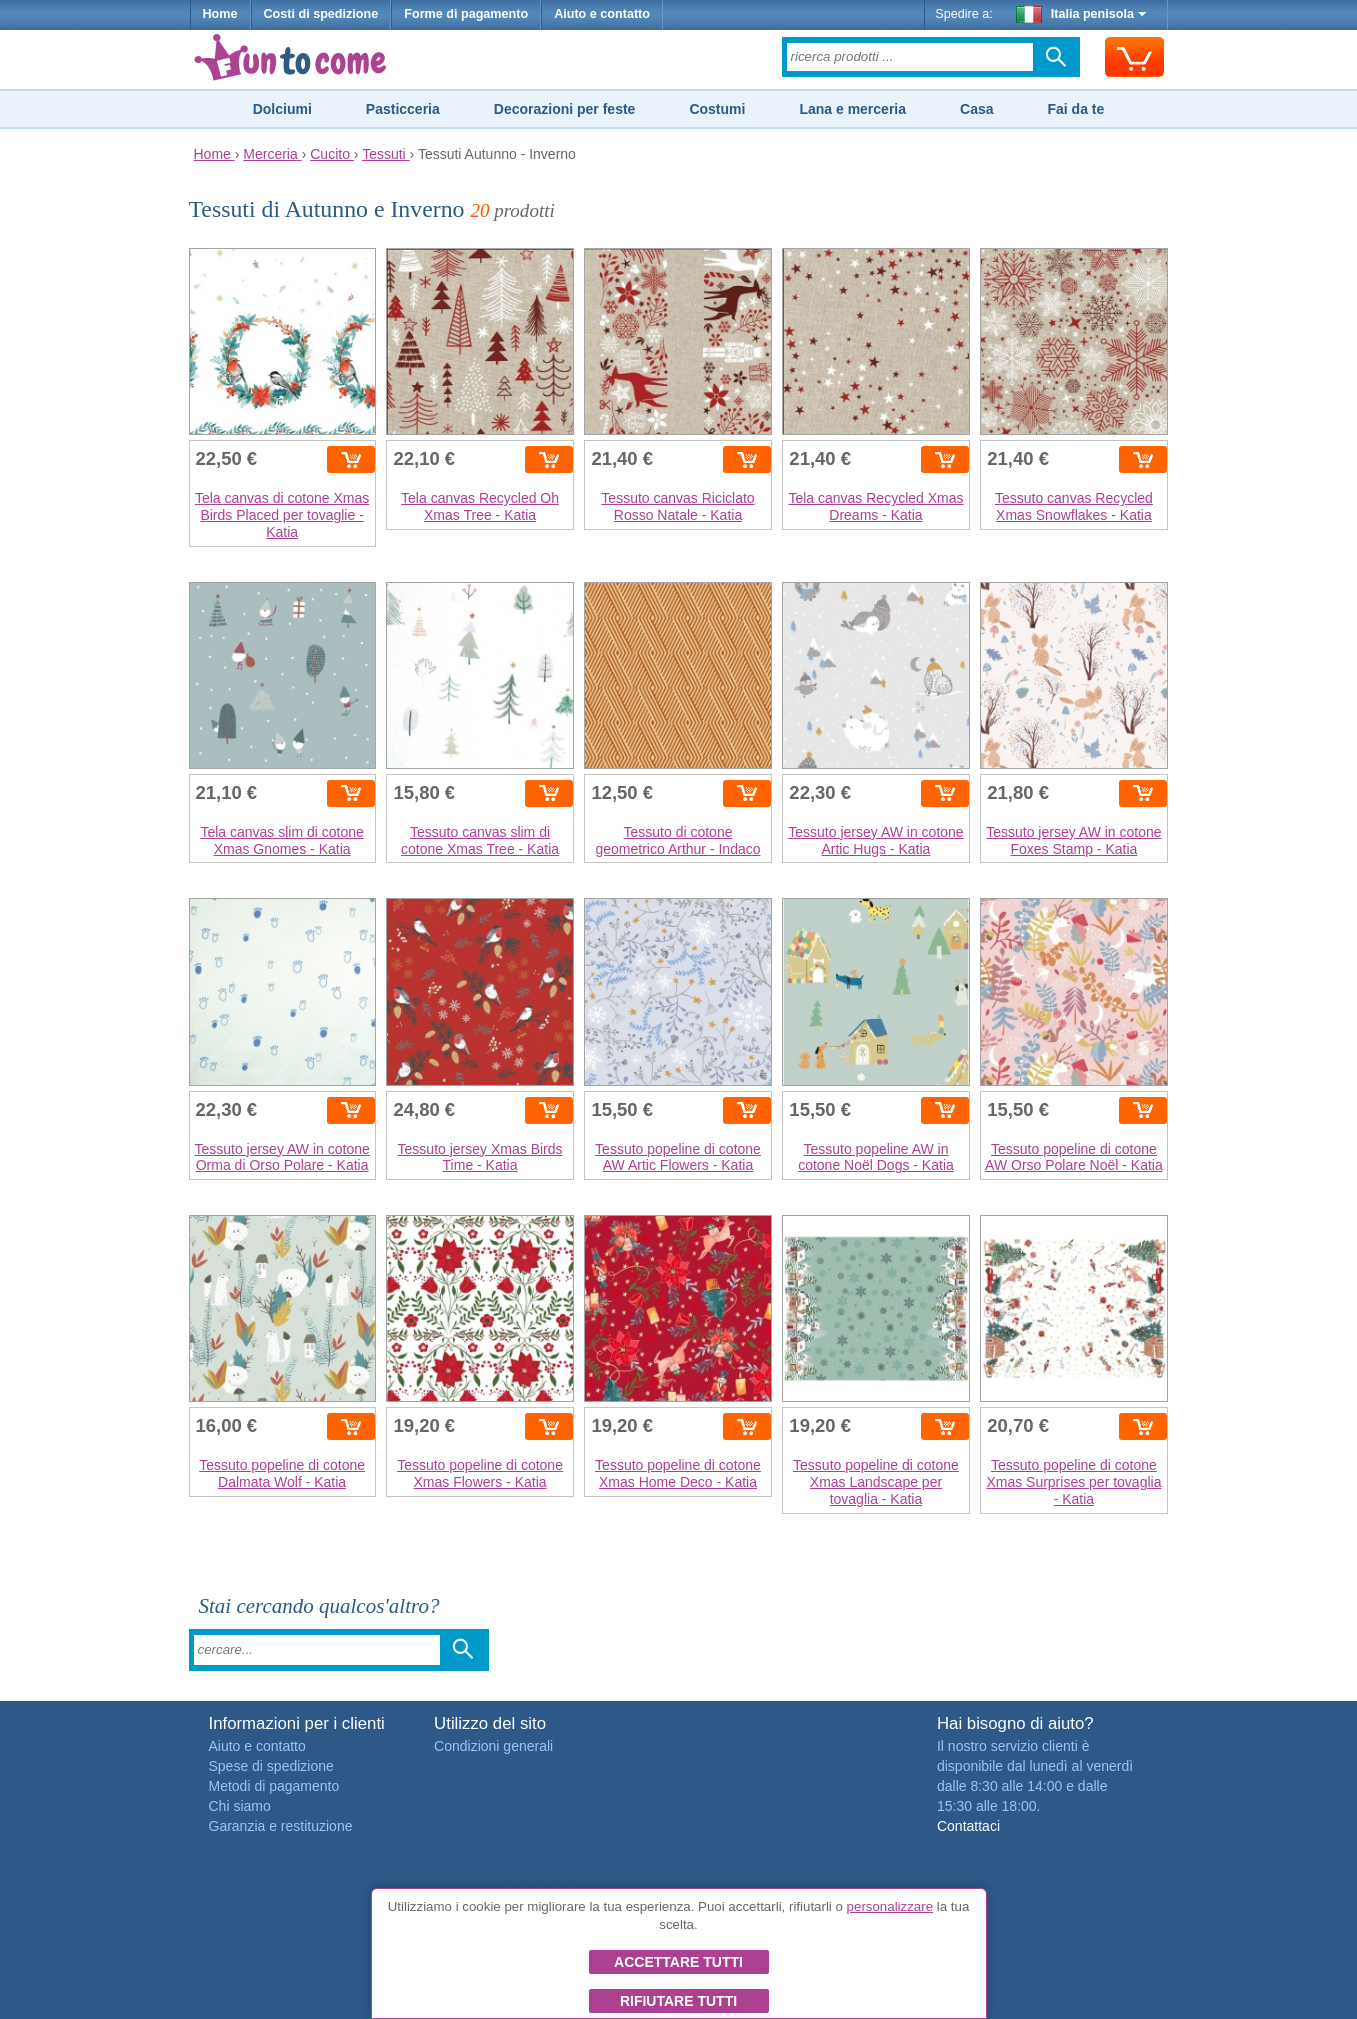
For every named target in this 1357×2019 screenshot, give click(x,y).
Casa (976, 109)
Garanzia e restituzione (281, 1826)
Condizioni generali (493, 1746)
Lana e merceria (852, 109)
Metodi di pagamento (274, 1786)
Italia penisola (1081, 14)
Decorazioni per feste (565, 109)
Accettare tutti (678, 1962)
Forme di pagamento (466, 14)
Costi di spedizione (321, 14)
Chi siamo (240, 1806)
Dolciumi (282, 109)
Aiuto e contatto (602, 14)
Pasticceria (403, 109)
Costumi (717, 109)
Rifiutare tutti (678, 2001)
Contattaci (968, 1826)
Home (220, 14)
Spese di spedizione (271, 1766)
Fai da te (1075, 109)
